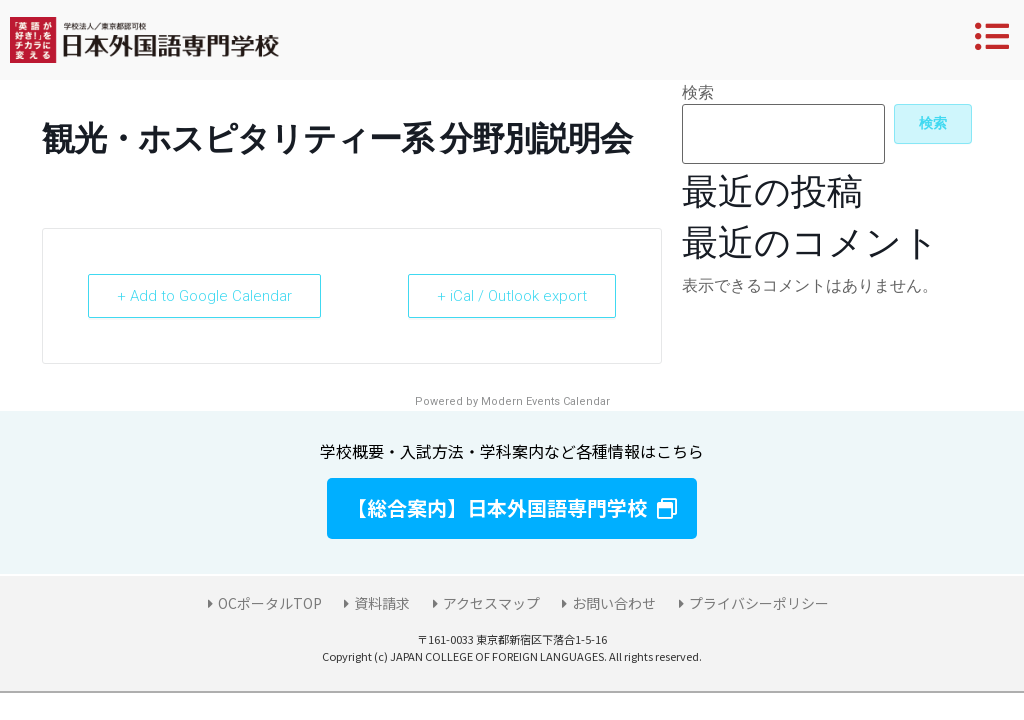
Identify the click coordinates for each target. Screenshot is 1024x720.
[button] (512, 508)
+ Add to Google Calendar (204, 296)
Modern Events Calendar (545, 401)
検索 (698, 93)
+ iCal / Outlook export (512, 296)
